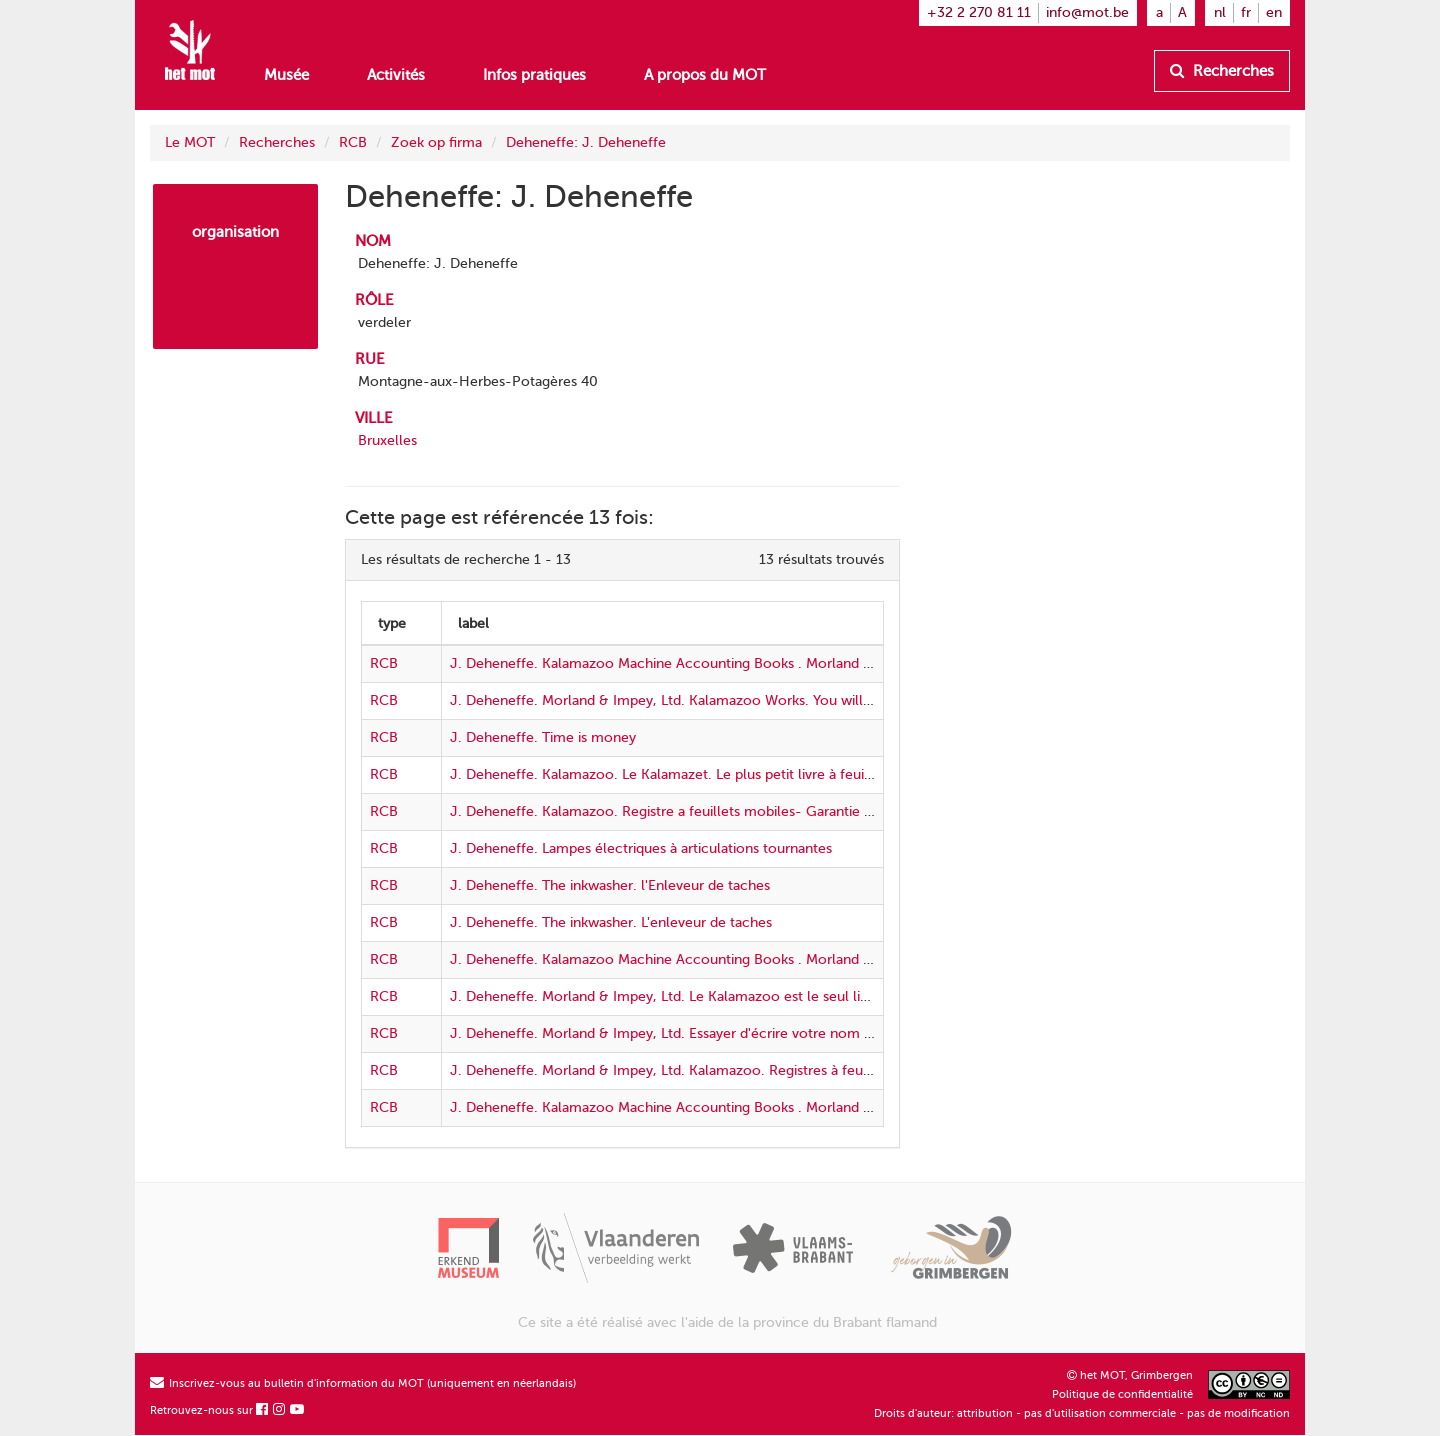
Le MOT (190, 142)
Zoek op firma (436, 142)
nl (1220, 12)
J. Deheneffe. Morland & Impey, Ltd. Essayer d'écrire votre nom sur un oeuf (693, 1033)
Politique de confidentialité (1122, 1394)
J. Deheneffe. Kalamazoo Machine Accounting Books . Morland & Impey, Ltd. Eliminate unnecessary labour (795, 663)
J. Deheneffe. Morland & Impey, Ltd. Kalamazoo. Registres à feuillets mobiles (699, 1070)
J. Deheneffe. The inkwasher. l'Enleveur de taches (610, 885)
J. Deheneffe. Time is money (543, 737)
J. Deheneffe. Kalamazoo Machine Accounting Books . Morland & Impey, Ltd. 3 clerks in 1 (739, 1107)
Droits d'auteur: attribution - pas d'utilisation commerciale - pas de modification (1082, 1413)
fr (1246, 12)
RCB (353, 142)
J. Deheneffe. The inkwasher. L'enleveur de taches (611, 922)
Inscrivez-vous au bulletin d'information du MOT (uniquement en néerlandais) (363, 1383)
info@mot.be (1087, 12)
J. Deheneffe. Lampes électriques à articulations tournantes (641, 848)
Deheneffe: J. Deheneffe (586, 142)
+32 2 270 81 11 (979, 12)
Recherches (1222, 71)
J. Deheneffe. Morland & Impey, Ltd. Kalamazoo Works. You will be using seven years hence (746, 700)
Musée (286, 75)
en (1274, 12)
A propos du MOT (705, 75)
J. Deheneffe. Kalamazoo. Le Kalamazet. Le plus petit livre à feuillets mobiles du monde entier (753, 774)
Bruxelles (387, 440)
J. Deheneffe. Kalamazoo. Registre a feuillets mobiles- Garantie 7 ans (673, 811)
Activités (396, 75)
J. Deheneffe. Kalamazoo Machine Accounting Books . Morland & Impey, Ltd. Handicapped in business (779, 959)
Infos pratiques (534, 75)
